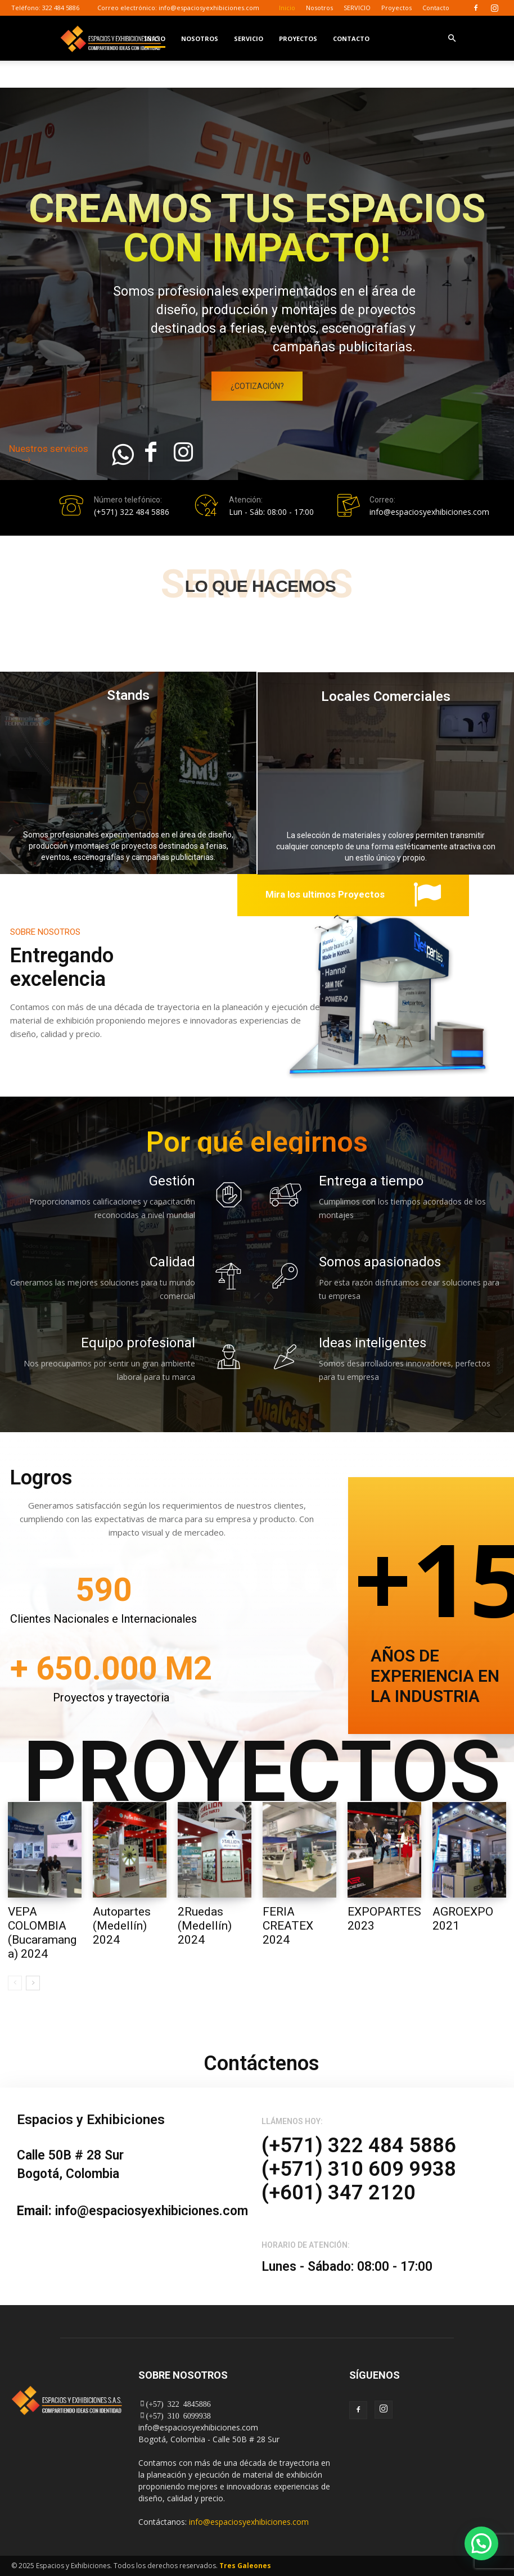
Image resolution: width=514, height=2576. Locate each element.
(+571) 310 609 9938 (358, 2169)
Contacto (435, 7)
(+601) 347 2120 (338, 2192)
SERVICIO (357, 7)
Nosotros (319, 7)
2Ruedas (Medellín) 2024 (205, 1926)
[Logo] (110, 38)
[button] (451, 38)
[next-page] (33, 1983)
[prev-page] (15, 1983)
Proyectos (396, 7)
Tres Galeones (245, 2565)
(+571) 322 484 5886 (131, 511)
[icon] (122, 460)
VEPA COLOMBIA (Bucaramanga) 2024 (42, 1933)
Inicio (287, 7)
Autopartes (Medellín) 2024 (122, 1926)
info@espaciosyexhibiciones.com (209, 7)
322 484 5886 (60, 7)
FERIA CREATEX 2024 (288, 1926)
